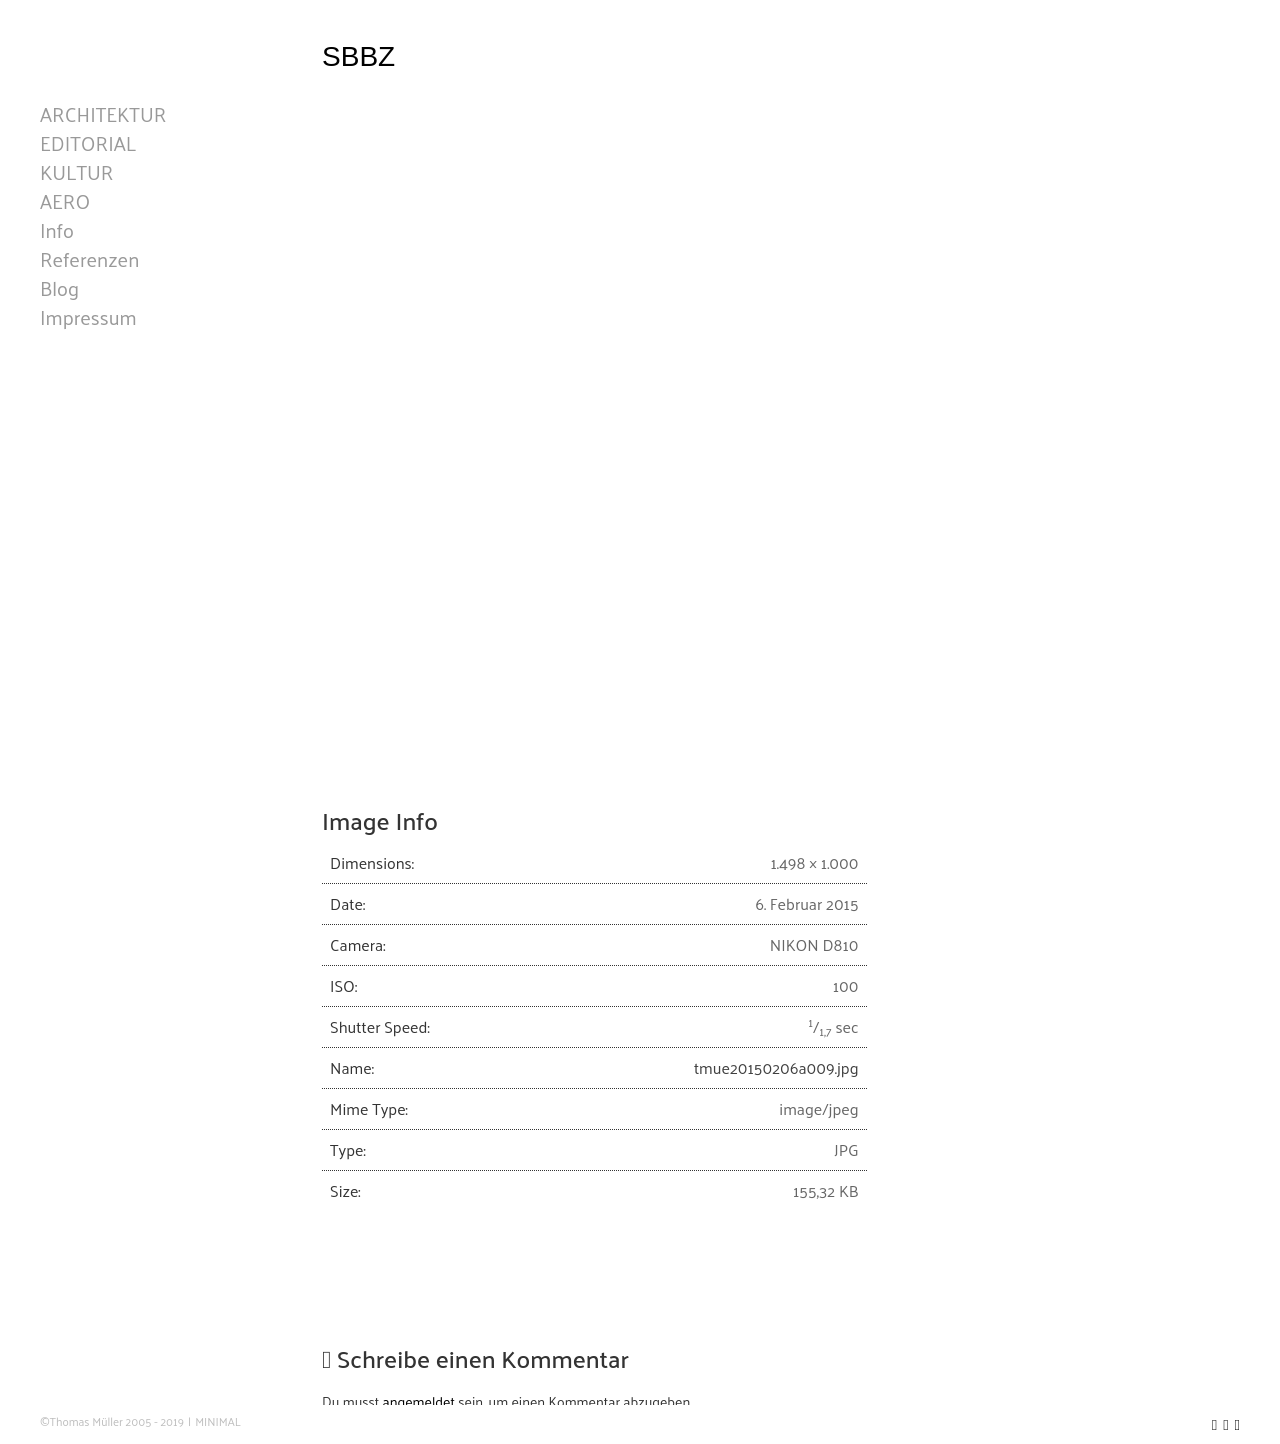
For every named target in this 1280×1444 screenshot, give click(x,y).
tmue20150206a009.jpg (776, 1067)
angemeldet (419, 1401)
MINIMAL (218, 1421)
